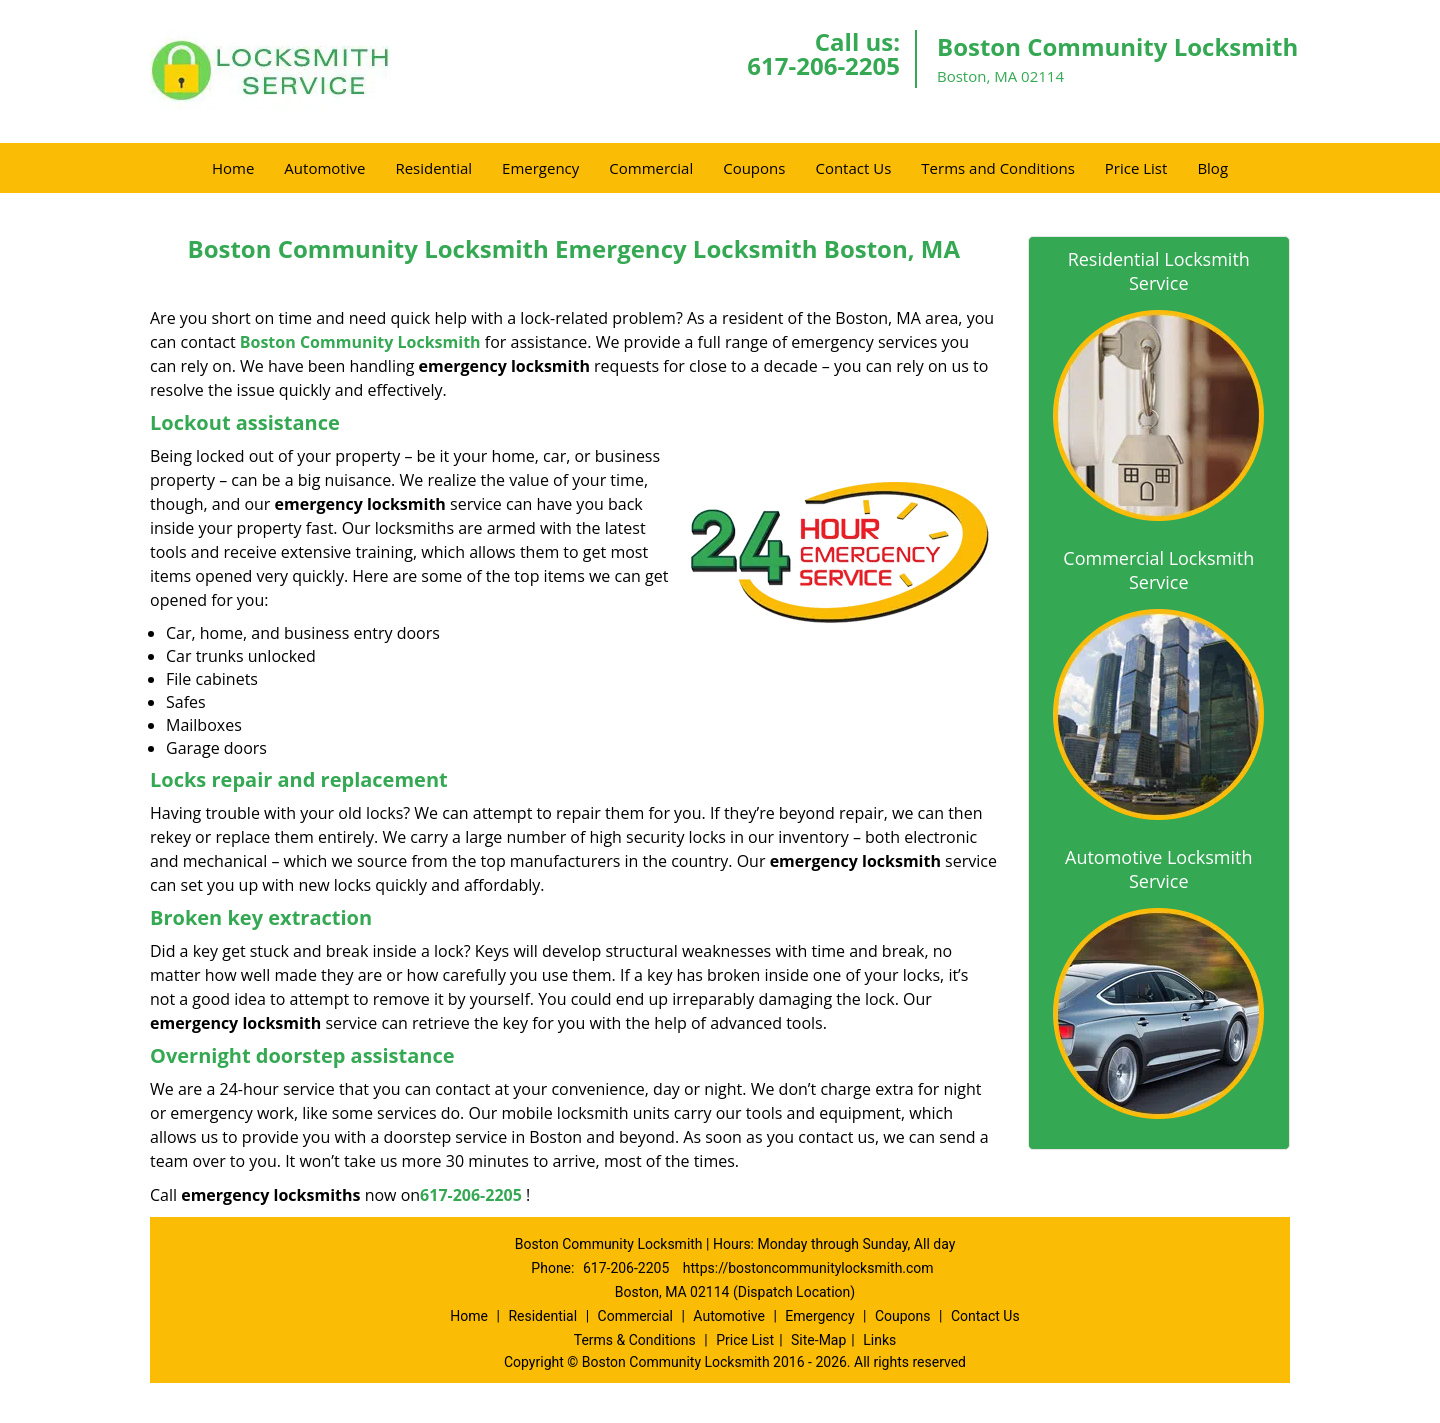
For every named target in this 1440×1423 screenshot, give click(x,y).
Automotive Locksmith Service (1158, 869)
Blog (1212, 168)
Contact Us (853, 168)
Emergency (540, 168)
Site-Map (818, 1340)
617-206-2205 (823, 65)
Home (233, 168)
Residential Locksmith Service (1159, 271)
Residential (433, 168)
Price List (1136, 168)
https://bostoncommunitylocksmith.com (808, 1268)
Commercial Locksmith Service (1158, 570)
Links (879, 1340)
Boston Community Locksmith (360, 342)
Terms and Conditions (998, 168)
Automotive (324, 168)
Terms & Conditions (635, 1340)
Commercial (651, 168)
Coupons (754, 168)
